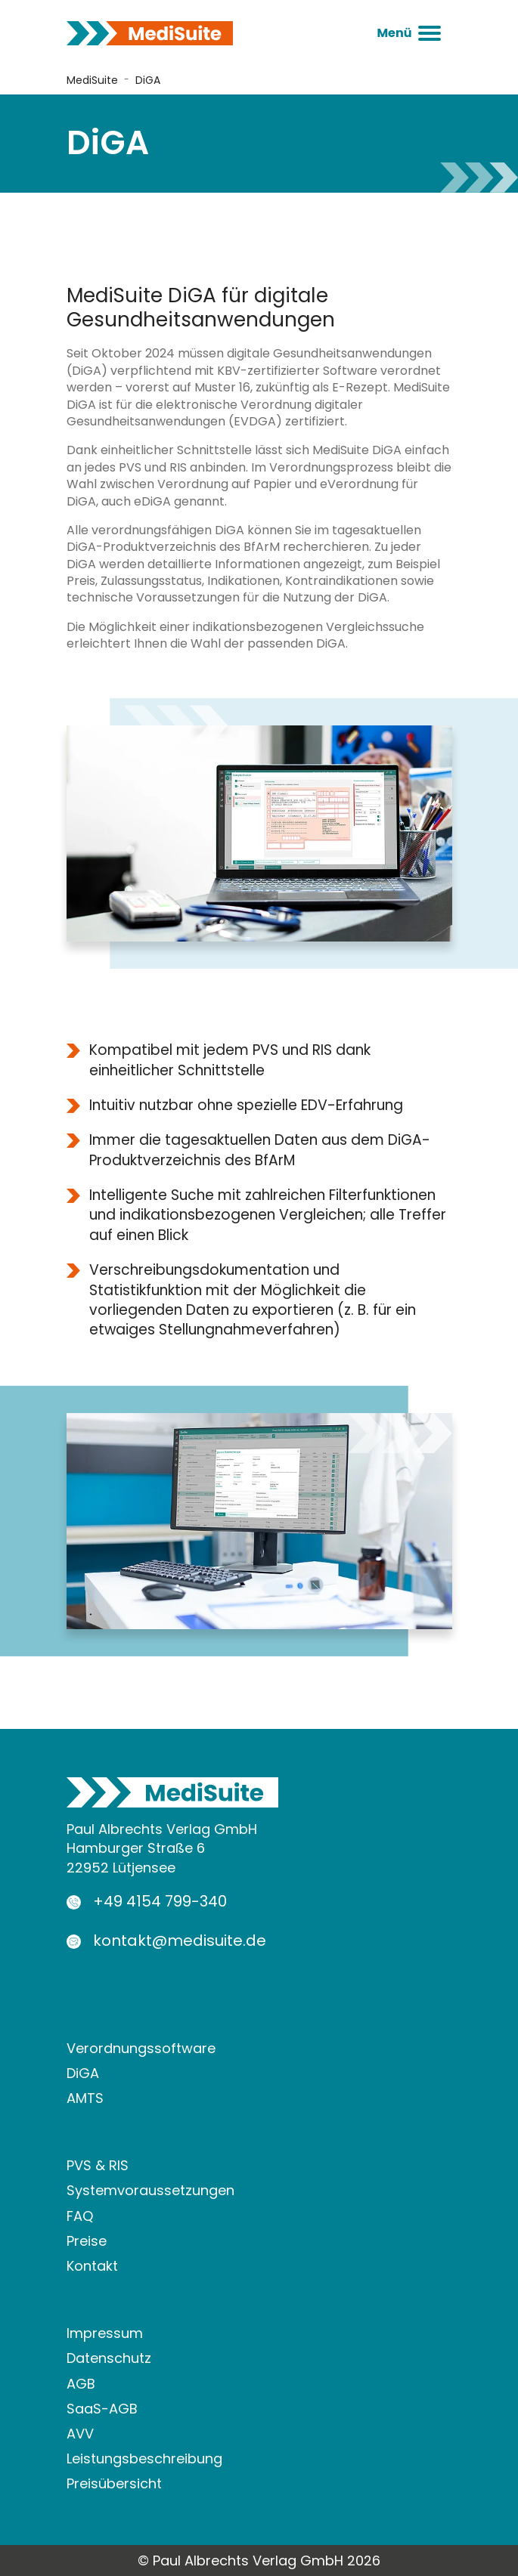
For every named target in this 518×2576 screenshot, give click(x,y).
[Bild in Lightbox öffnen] (259, 832)
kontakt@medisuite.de (179, 1940)
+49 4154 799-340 (160, 1901)
